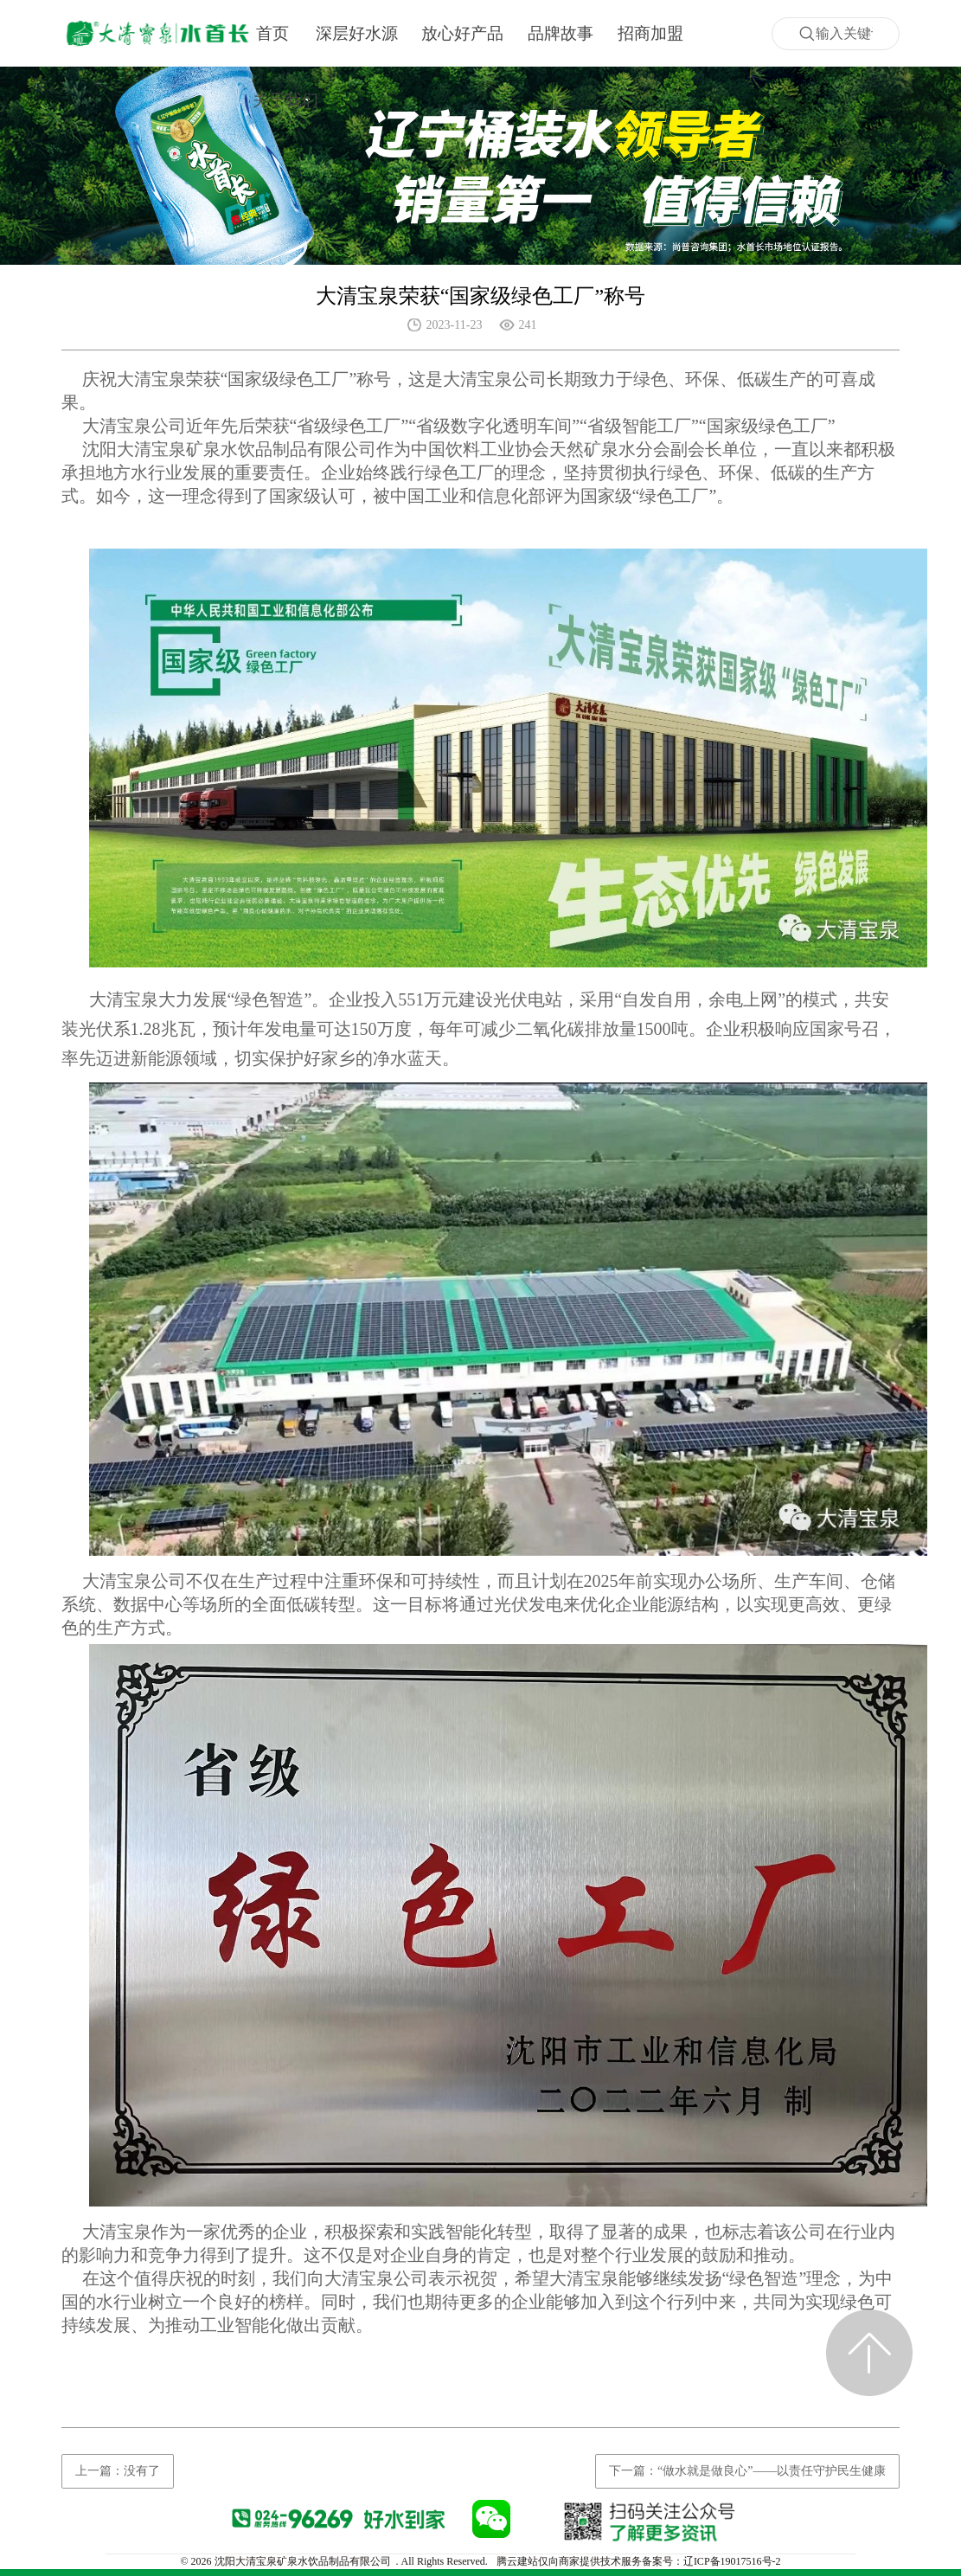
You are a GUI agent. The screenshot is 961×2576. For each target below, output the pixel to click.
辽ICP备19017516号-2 (732, 2561)
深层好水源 (357, 33)
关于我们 (285, 100)
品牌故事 (560, 33)
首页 (272, 33)
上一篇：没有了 (117, 2470)
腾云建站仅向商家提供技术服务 (569, 2561)
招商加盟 (650, 33)
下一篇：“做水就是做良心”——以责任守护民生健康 (747, 2470)
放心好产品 (462, 33)
